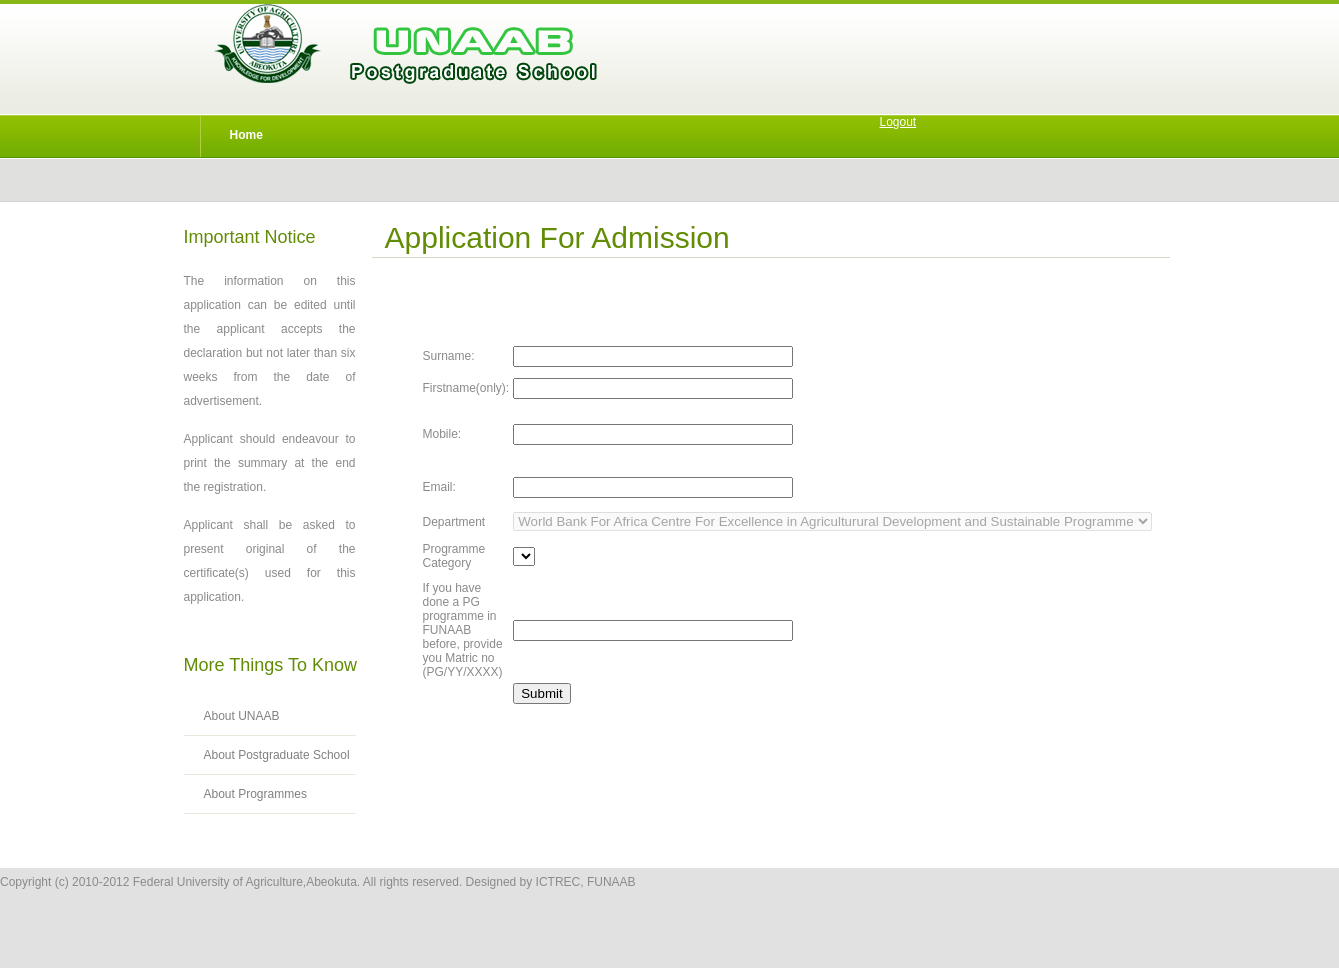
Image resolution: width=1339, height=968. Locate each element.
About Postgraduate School (277, 755)
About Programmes (255, 794)
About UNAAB (242, 716)
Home (246, 135)
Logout (898, 122)
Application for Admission (557, 237)
